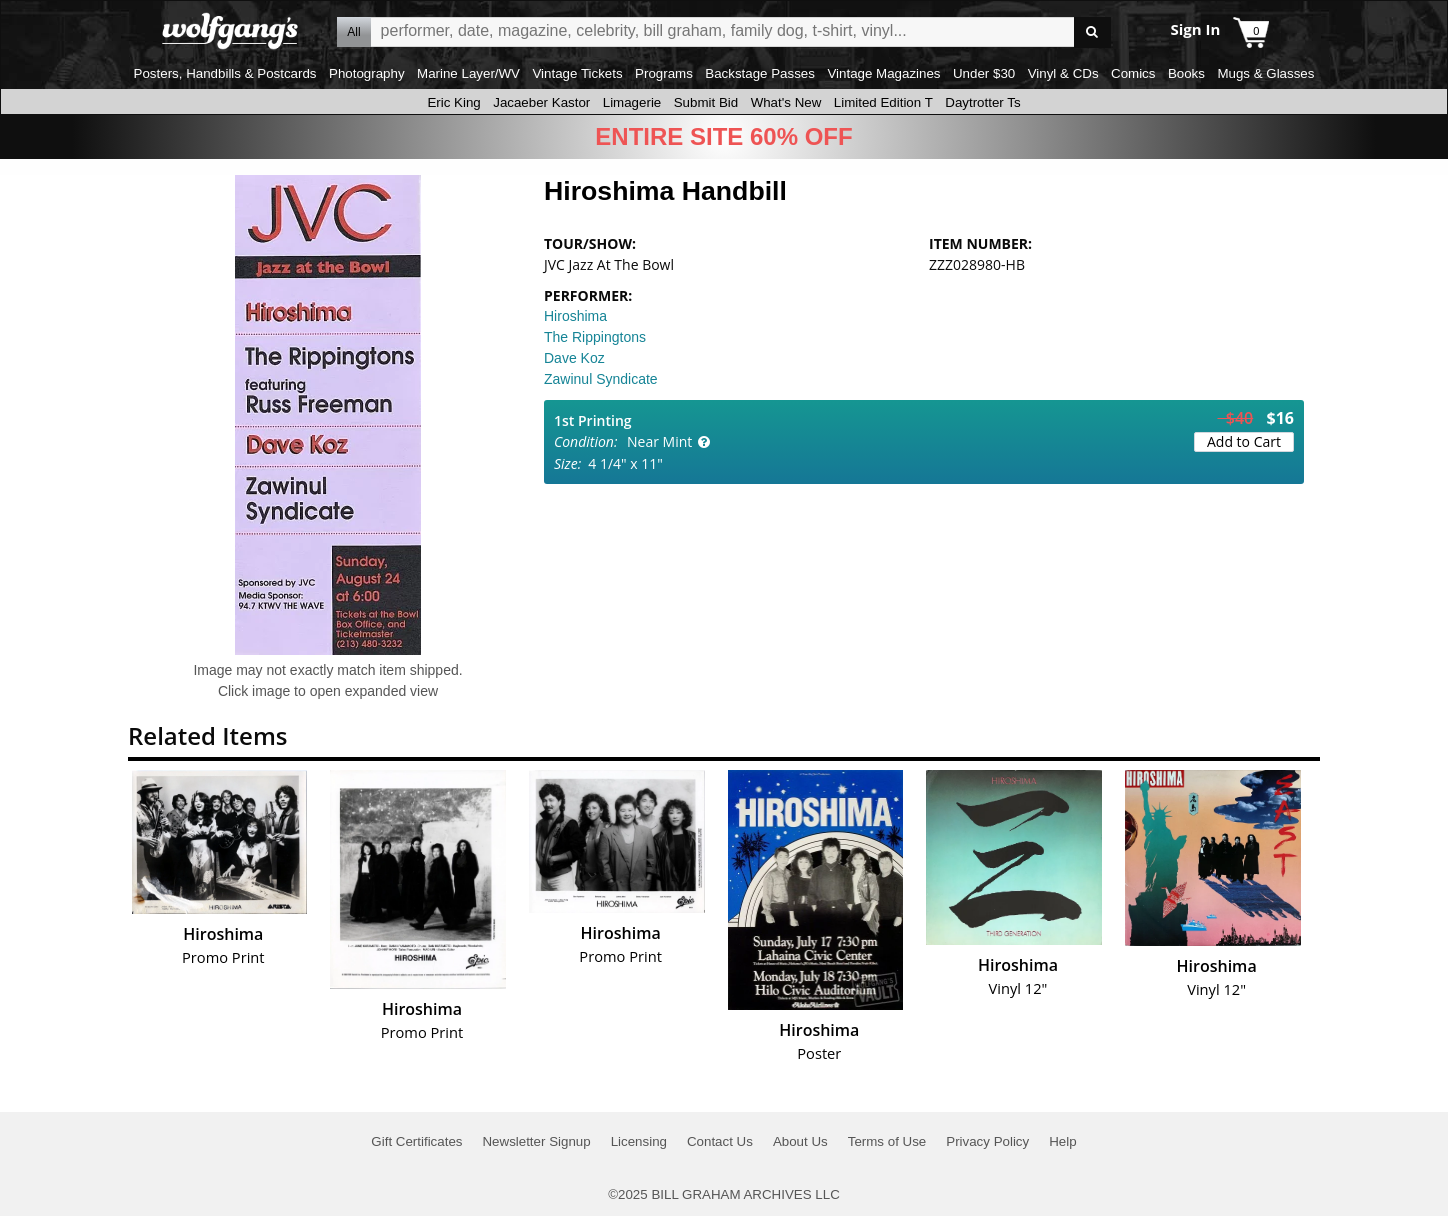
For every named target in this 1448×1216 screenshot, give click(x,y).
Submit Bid (706, 102)
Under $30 (984, 73)
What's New (786, 102)
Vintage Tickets (577, 73)
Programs (664, 73)
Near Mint (659, 441)
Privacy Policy (987, 1141)
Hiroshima (575, 316)
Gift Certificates (416, 1141)
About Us (800, 1141)
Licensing (639, 1141)
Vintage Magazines (883, 73)
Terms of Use (887, 1141)
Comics (1133, 73)
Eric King (453, 102)
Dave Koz (574, 358)
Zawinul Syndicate (601, 379)
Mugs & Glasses (1265, 73)
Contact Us (720, 1141)
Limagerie (632, 102)
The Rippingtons (595, 337)
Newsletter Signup (536, 1141)
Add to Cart (1244, 441)
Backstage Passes (760, 73)
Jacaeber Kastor (541, 102)
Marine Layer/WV (468, 73)
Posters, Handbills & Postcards (225, 73)
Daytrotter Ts (982, 102)
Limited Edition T (883, 102)
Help (1062, 1141)
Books (1186, 73)
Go (1092, 32)
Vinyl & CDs (1063, 73)
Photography (367, 73)
